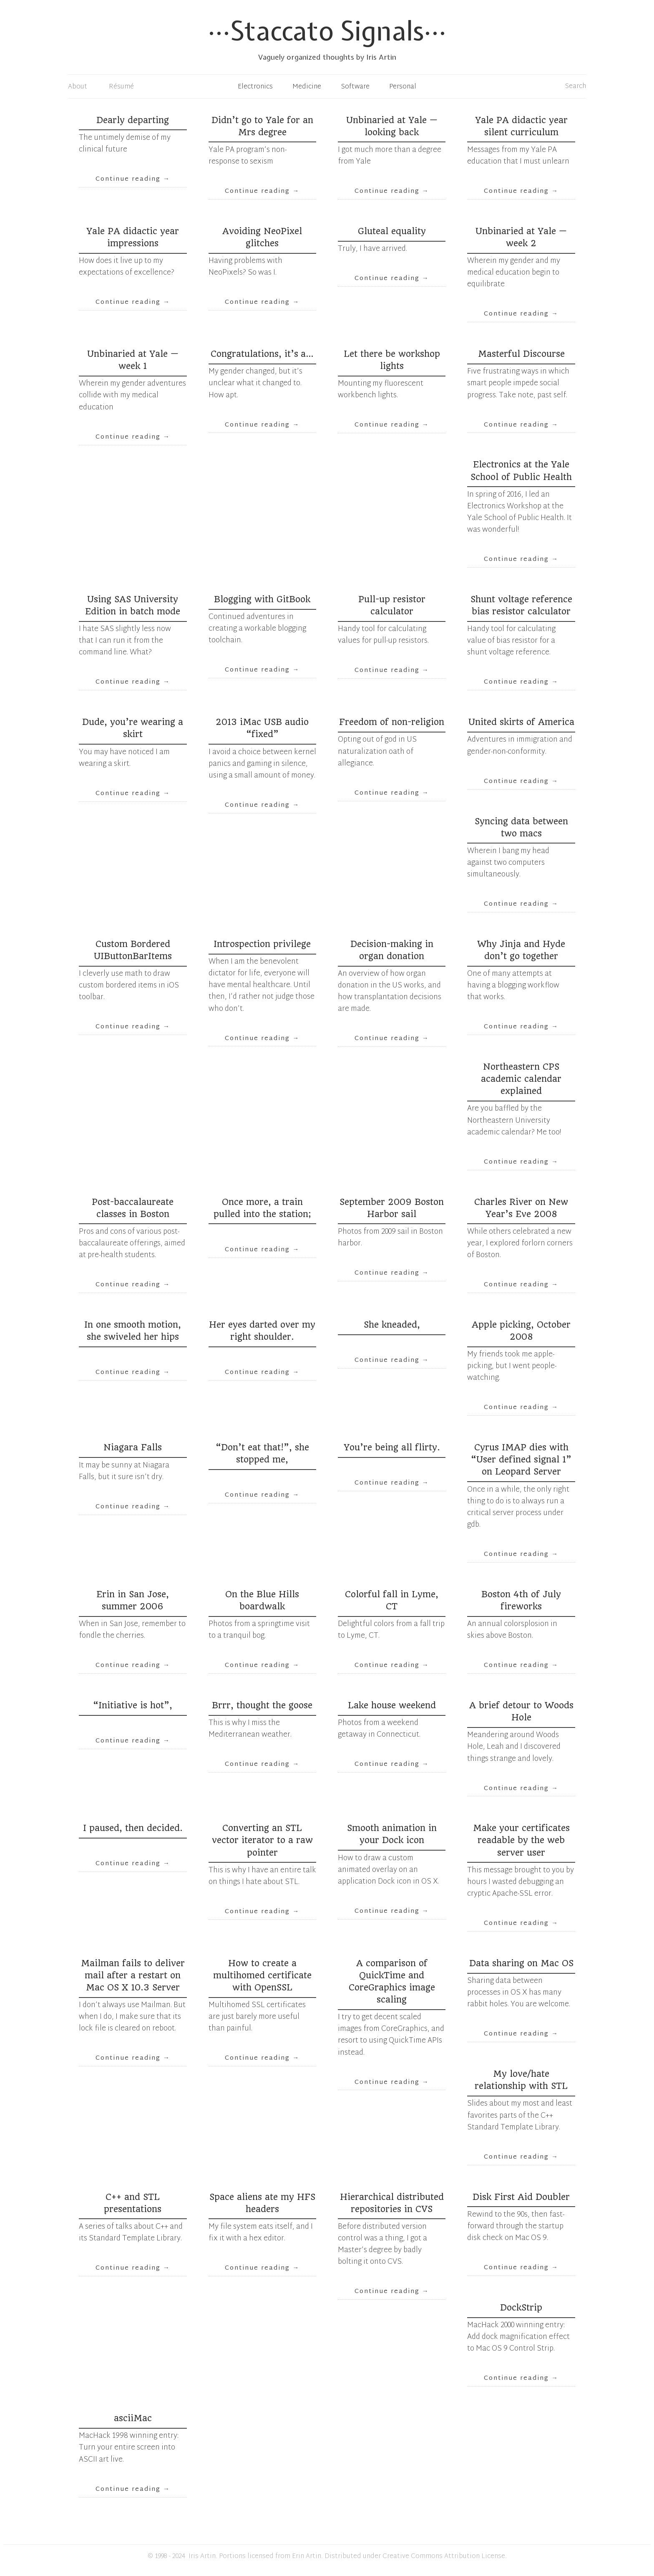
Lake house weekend (392, 1705)
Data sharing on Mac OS (521, 1963)
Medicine (306, 87)
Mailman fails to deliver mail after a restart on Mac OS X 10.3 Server (133, 1975)
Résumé (121, 87)
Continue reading (133, 179)
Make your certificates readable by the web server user (521, 1840)
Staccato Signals (327, 30)
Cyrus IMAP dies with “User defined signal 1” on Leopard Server (521, 1459)
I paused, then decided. (133, 1828)
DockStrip (521, 2308)
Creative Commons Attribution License (443, 2557)
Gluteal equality (392, 231)
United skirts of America (521, 722)
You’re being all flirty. (392, 1447)
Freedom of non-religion (391, 722)
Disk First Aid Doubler (521, 2197)
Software (355, 87)
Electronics (255, 87)
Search (575, 86)
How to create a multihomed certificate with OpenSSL (262, 1975)
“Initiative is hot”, (132, 1705)
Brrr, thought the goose (262, 1705)
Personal (402, 87)
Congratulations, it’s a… (262, 354)
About (77, 87)
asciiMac (133, 2418)
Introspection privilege (262, 944)
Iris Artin (202, 2557)
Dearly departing (132, 120)
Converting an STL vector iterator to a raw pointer (262, 1840)
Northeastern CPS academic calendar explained (521, 1079)
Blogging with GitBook (262, 599)
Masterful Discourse (521, 354)
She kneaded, (392, 1325)
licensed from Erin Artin (284, 2557)
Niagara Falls (132, 1447)
